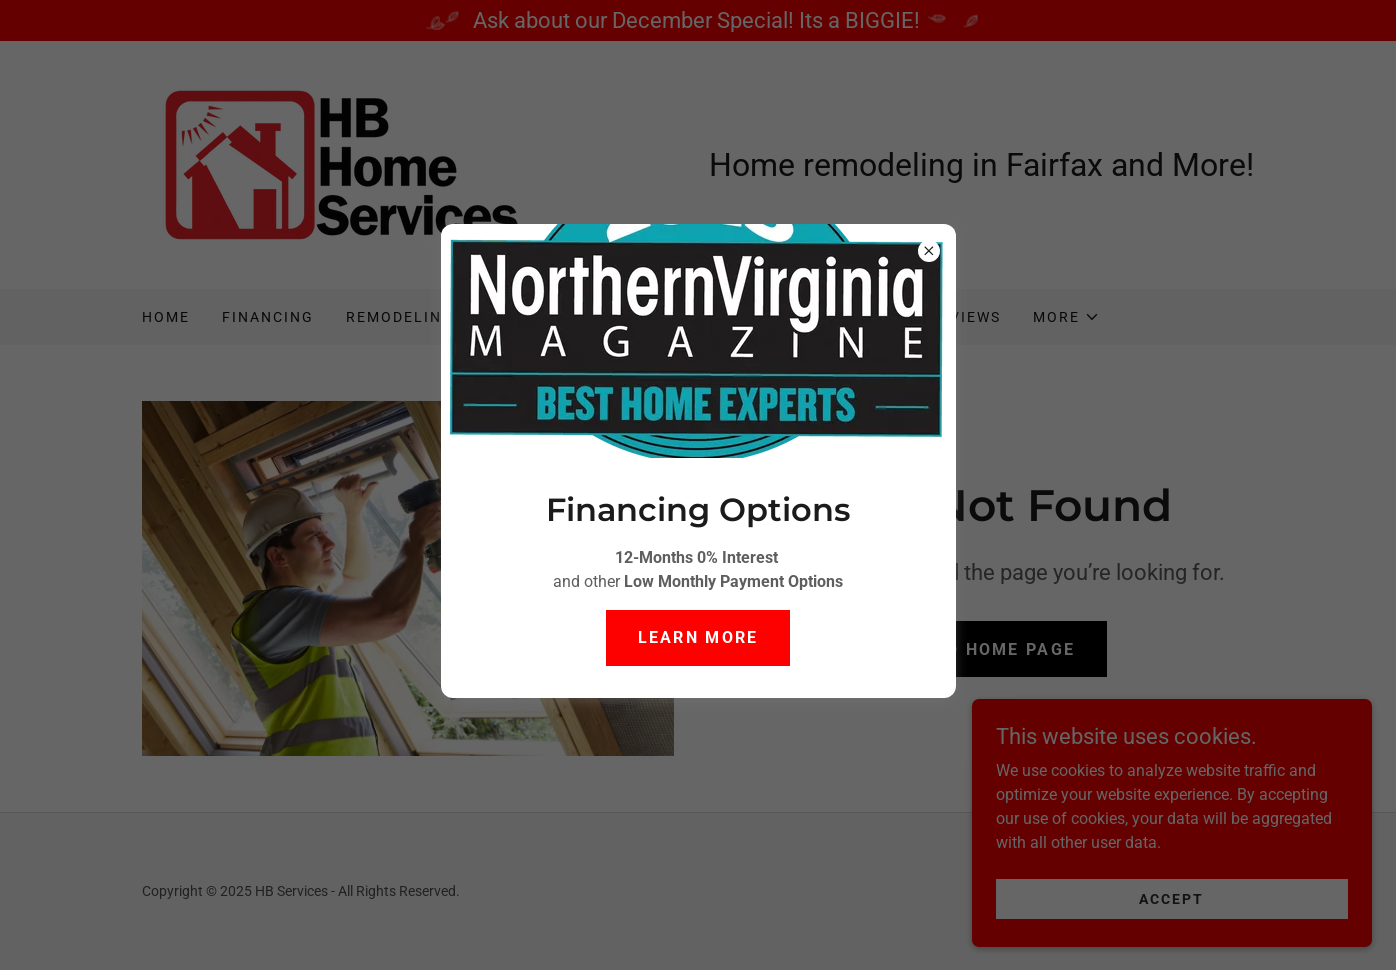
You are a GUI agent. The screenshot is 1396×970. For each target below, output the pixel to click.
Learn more (698, 637)
